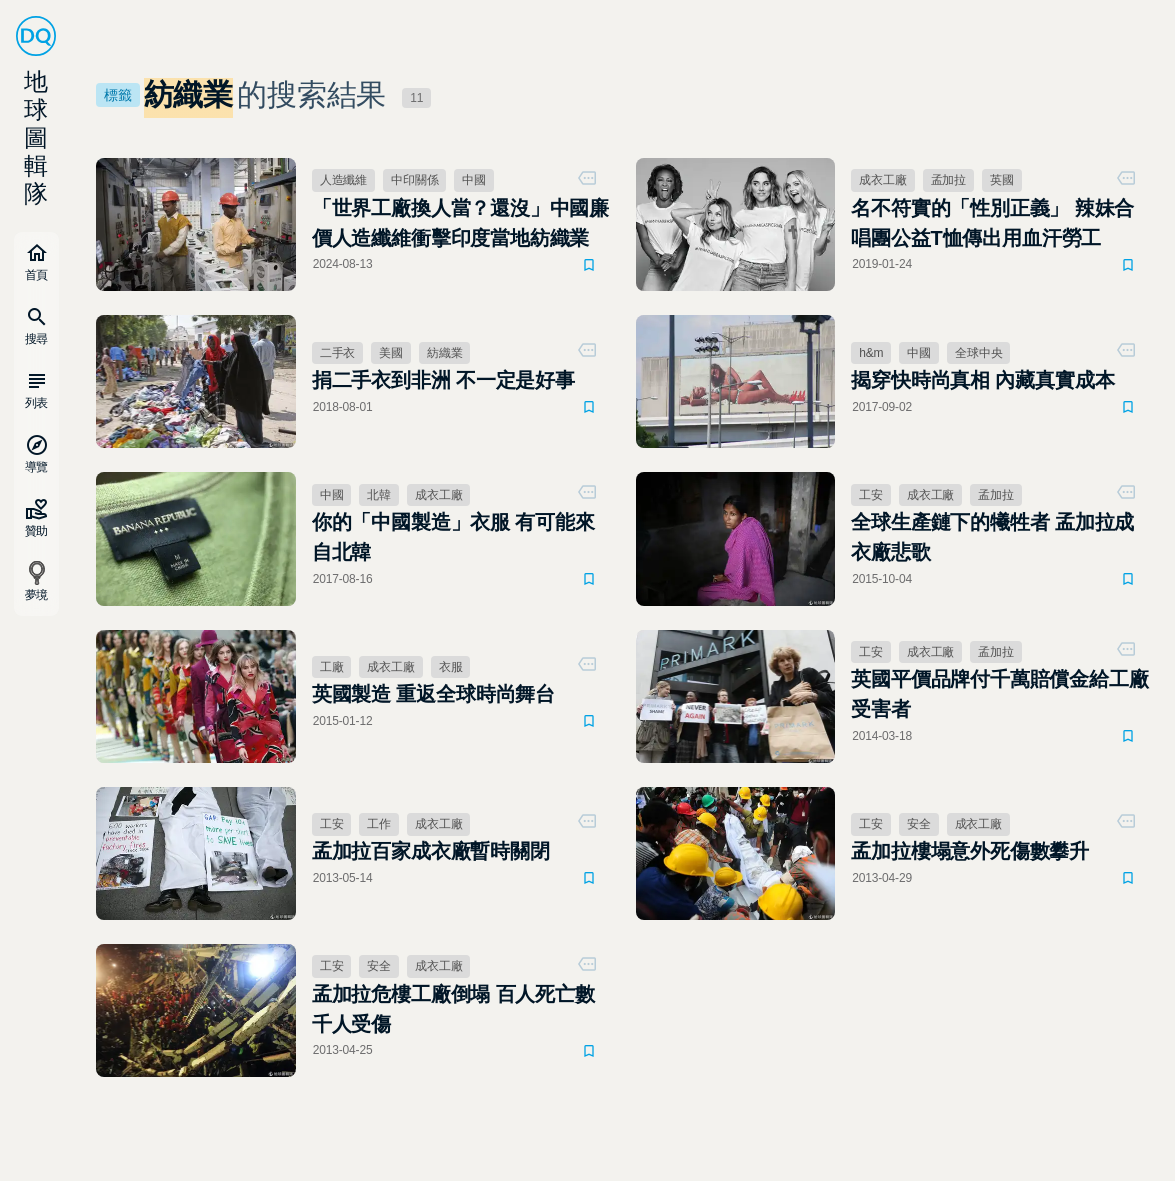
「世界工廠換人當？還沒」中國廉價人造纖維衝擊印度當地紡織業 (460, 223)
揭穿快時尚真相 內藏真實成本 (982, 380)
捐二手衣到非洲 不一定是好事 (443, 380)
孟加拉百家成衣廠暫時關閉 (431, 851)
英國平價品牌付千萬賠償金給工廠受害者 (999, 694)
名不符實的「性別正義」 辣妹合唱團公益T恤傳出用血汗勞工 (992, 223)
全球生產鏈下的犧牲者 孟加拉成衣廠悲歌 (992, 537)
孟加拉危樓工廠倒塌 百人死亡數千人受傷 (453, 1009)
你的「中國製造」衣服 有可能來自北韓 (453, 537)
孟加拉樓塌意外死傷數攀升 (970, 851)
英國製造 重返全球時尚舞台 (433, 694)
